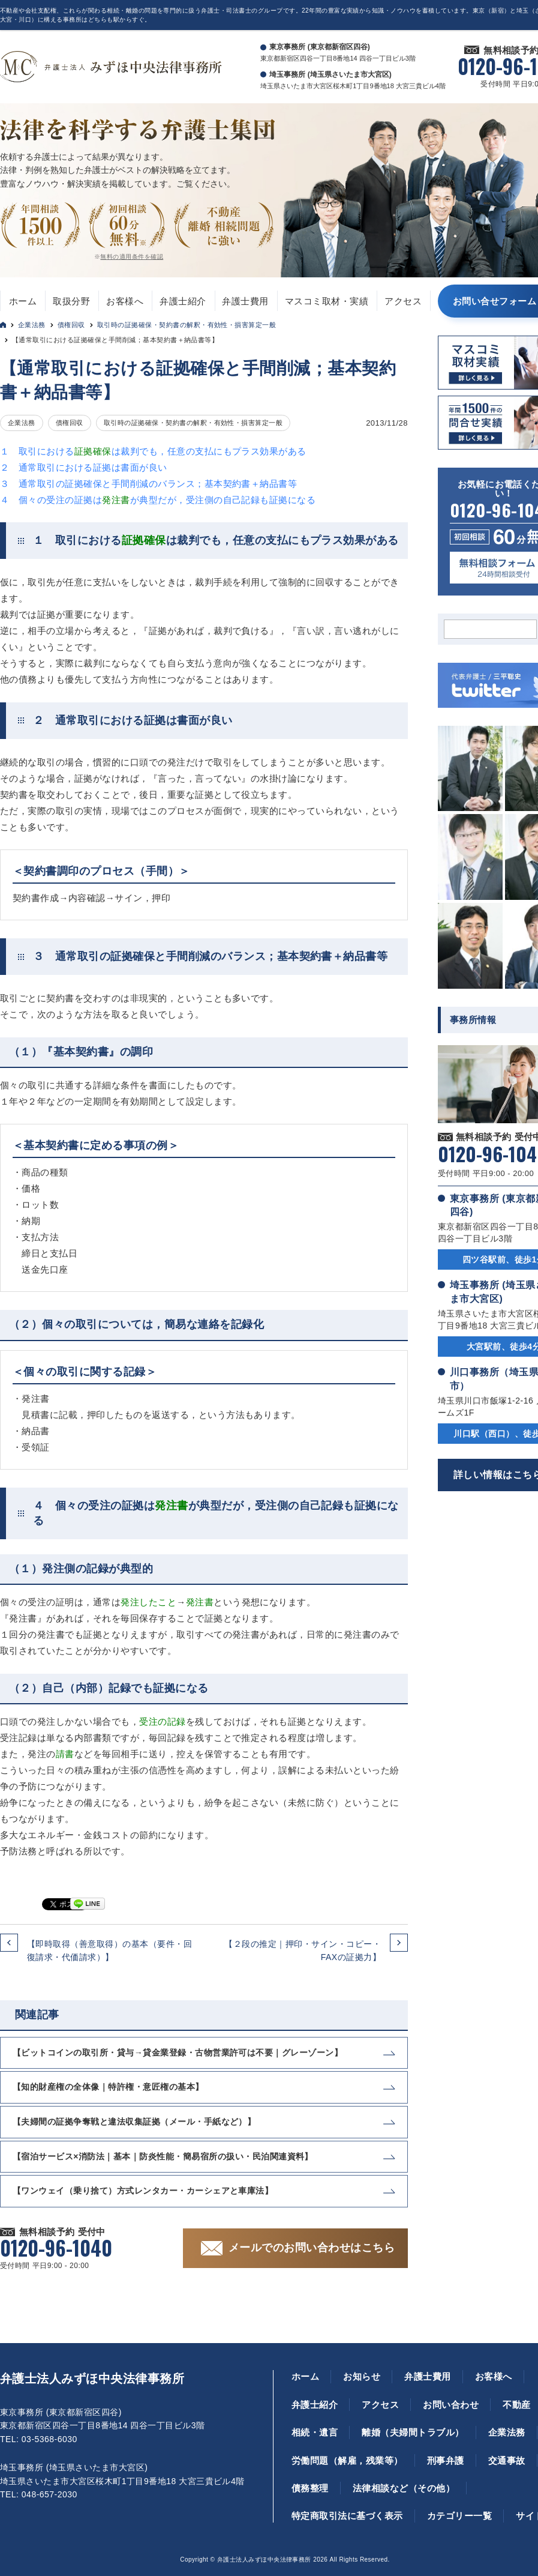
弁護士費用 (245, 301)
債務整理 (310, 2488)
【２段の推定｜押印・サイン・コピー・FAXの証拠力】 (302, 1950)
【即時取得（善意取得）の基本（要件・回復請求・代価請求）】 (109, 1950)
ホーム (23, 301)
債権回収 (71, 324)
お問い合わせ (451, 2405)
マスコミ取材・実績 (326, 301)
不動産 (516, 2405)
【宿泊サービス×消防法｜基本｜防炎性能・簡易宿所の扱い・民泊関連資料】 (163, 2156)
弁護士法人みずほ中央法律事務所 (92, 2378)
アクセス (403, 301)
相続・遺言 (314, 2432)
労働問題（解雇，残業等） (347, 2460)
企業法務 (32, 324)
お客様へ (124, 301)
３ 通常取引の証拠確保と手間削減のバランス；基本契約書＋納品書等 (148, 483)
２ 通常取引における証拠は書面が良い (83, 467)
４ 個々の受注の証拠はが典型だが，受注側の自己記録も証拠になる (157, 500)
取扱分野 (71, 301)
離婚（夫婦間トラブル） (413, 2432)
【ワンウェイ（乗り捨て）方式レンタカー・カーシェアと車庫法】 (143, 2190)
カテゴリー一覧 (459, 2516)
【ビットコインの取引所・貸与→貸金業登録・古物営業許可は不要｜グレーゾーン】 (177, 2052)
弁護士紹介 (183, 301)
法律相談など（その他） (404, 2488)
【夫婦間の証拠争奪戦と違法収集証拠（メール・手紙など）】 (134, 2121)
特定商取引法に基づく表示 (347, 2516)
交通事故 (506, 2460)
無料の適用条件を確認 (131, 256)
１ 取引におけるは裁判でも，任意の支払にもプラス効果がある (153, 451)
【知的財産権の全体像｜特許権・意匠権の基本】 (108, 2087)
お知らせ (361, 2376)
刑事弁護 (445, 2460)
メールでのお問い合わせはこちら (312, 2248)
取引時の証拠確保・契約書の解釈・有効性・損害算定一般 (186, 324)
